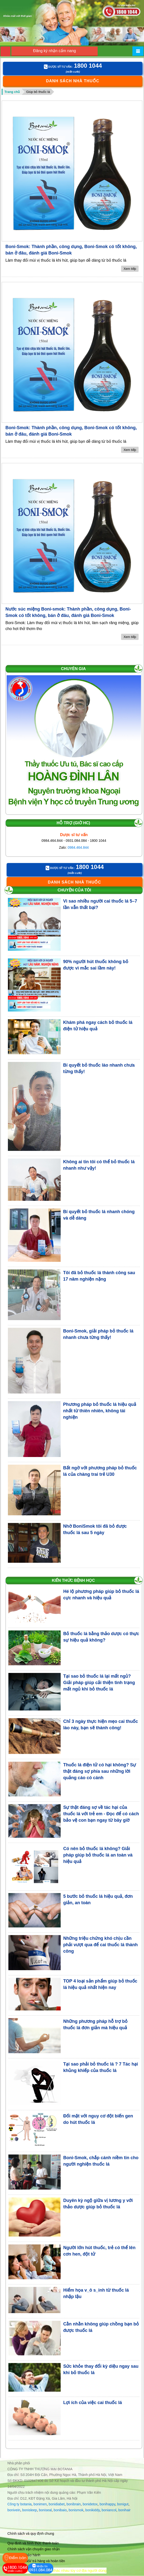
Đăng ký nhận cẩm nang (54, 51)
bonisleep (29, 2510)
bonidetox (90, 2504)
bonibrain (74, 2504)
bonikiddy (92, 2510)
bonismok (76, 2510)
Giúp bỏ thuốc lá (38, 92)
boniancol (109, 2510)
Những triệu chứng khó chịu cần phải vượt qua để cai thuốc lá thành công (100, 1945)
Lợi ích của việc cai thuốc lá (92, 2402)
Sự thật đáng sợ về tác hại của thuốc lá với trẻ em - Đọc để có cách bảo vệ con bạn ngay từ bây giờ (101, 1814)
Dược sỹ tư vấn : (73, 66)
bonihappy (107, 2504)
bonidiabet (57, 2504)
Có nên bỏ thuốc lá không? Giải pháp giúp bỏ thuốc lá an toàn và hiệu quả (97, 1855)
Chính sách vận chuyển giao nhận (33, 2549)
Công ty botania (19, 2504)
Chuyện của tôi (74, 890)
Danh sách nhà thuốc (72, 81)
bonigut (122, 2504)
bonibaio (60, 2510)
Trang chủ (12, 92)
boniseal (45, 2510)
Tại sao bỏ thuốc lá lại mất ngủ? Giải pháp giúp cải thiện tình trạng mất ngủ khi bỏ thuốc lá (99, 1682)
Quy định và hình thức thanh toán (33, 2543)
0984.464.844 (78, 847)
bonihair (124, 2510)
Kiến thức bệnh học (73, 1580)
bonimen (40, 2504)
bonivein (13, 2510)
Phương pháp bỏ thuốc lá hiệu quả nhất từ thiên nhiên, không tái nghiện (99, 1411)
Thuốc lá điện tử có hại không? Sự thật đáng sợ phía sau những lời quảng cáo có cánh (99, 1771)
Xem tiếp (130, 269)
